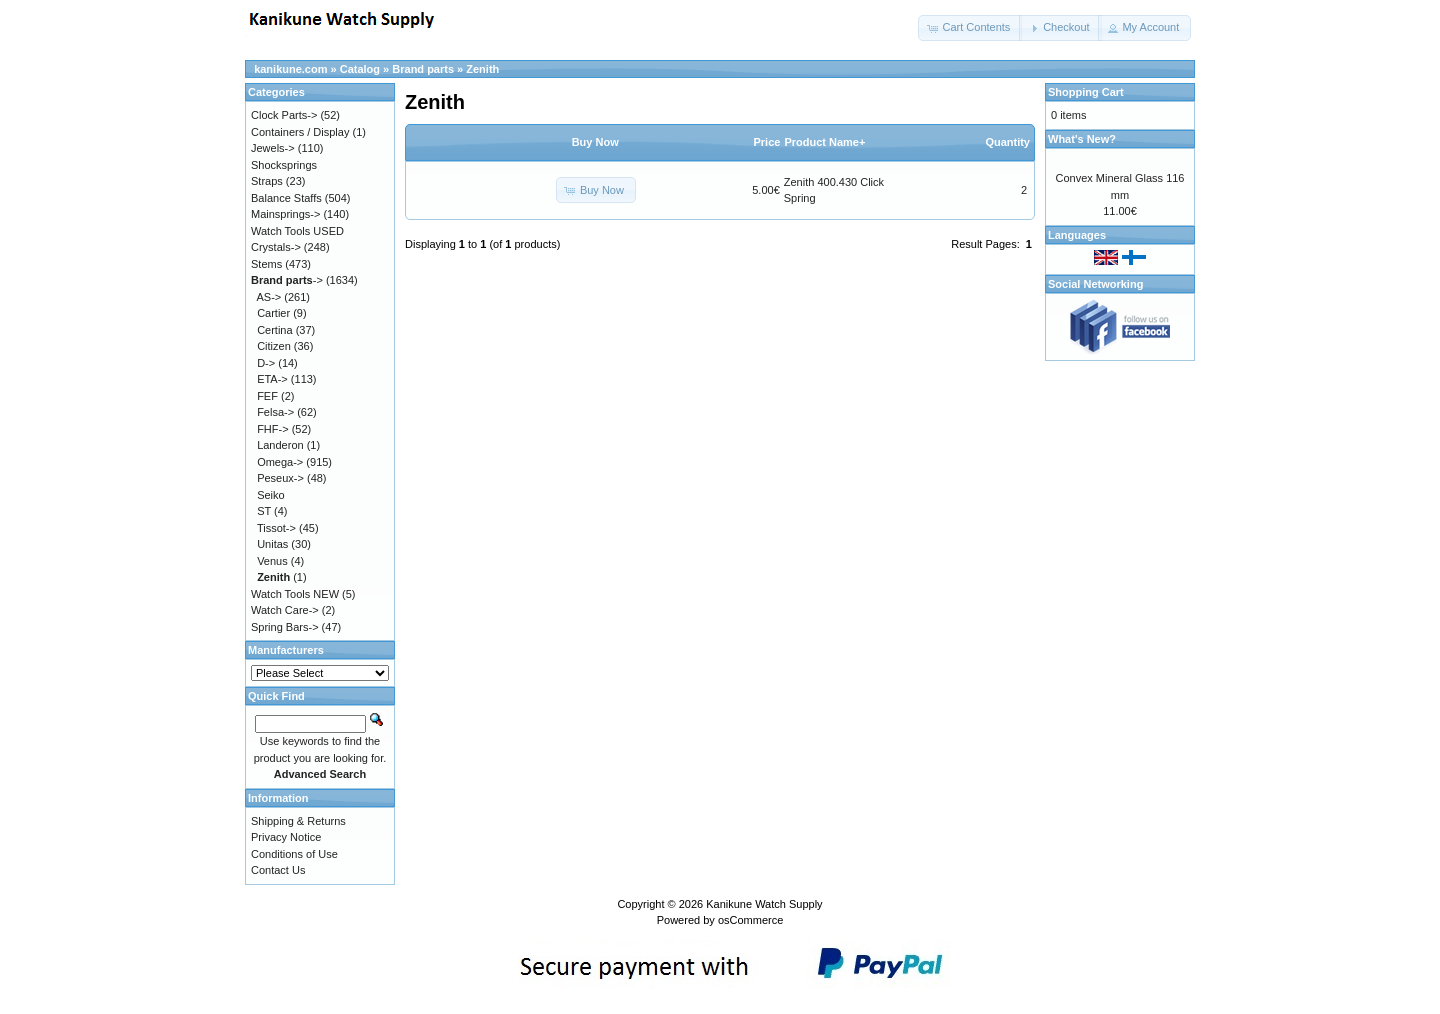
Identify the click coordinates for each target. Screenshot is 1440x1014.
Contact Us (278, 870)
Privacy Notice (286, 837)
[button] (970, 28)
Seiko (271, 495)
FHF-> (272, 429)
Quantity (1007, 142)
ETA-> (272, 379)
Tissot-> (276, 528)
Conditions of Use (294, 854)
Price (766, 142)
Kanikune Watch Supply (764, 904)
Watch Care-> (285, 610)
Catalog (360, 69)
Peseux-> (280, 478)
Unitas (272, 544)
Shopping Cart (1086, 92)
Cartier (273, 313)
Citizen (274, 346)
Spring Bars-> (285, 627)
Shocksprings (284, 165)
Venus (272, 561)
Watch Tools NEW (295, 594)
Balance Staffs (286, 198)
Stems (266, 264)
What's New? (1082, 139)
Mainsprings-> (285, 214)
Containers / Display (300, 132)
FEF (267, 396)
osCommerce (750, 920)
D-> (266, 363)
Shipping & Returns (298, 821)
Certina (274, 330)
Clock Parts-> (284, 115)
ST (264, 511)
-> (287, 280)
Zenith (482, 69)
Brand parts (423, 69)
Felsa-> (275, 412)
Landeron (280, 445)
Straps (267, 181)
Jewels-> (273, 148)
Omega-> (280, 462)
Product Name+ (824, 142)
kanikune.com (290, 69)
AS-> (269, 297)
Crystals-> (276, 247)
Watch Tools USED (297, 231)
